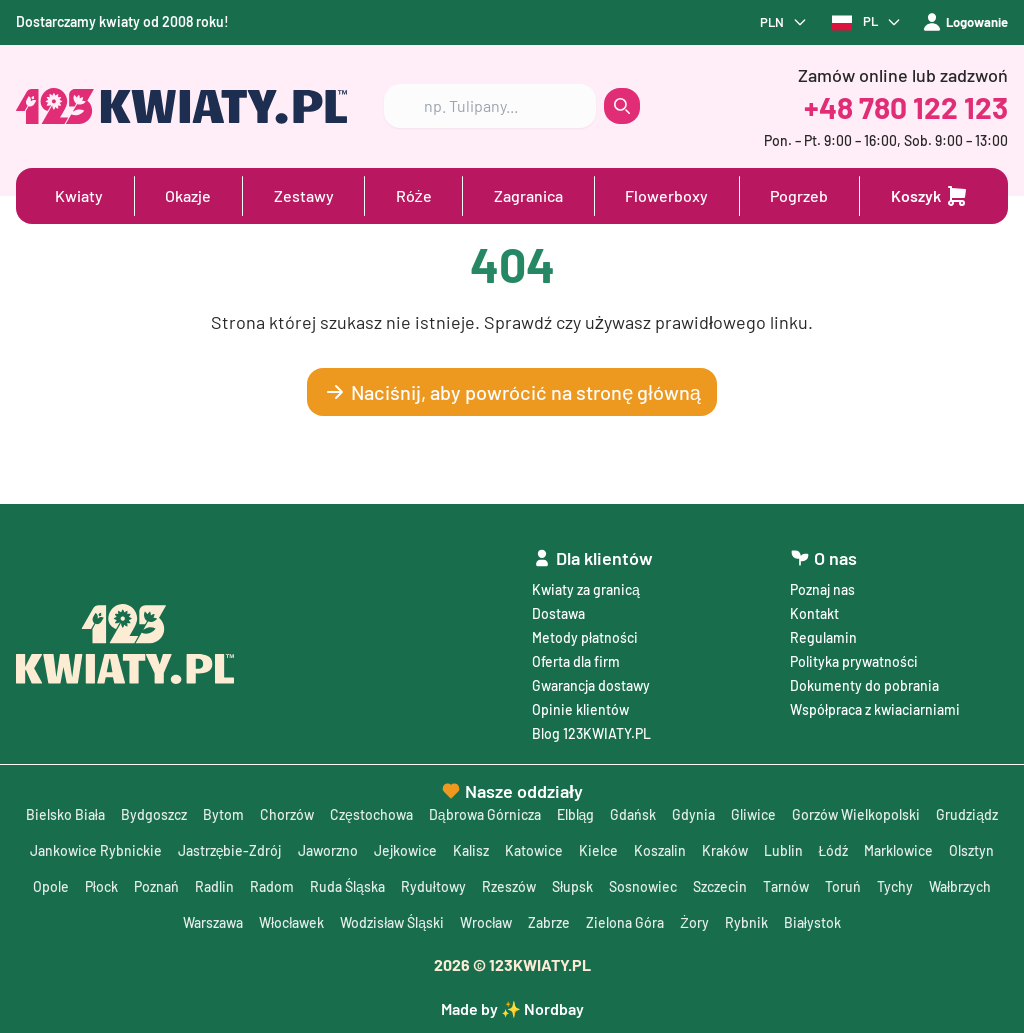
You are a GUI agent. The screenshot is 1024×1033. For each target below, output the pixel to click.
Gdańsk (633, 814)
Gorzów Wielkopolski (856, 814)
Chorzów (287, 814)
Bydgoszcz (154, 814)
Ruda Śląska (347, 886)
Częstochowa (371, 814)
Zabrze (549, 922)
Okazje (188, 195)
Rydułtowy (433, 886)
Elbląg (576, 814)
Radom (272, 886)
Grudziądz (967, 814)
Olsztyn (971, 850)
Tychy (895, 886)
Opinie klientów (580, 709)
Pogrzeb (799, 195)
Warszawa (213, 922)
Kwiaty (79, 195)
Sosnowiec (643, 886)
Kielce (598, 850)
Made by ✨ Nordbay (512, 1008)
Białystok (812, 922)
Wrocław (486, 922)
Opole (51, 886)
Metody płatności (585, 637)
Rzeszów (509, 886)
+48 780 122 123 (906, 107)
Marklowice (898, 850)
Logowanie (961, 23)
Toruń (843, 886)
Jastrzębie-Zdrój (230, 850)
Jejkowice (405, 850)
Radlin (214, 886)
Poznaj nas (822, 589)
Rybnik (746, 922)
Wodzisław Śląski (392, 922)
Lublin (783, 850)
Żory (694, 922)
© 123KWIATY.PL (512, 964)
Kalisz (471, 850)
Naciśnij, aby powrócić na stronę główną (512, 392)
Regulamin (823, 637)
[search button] (622, 107)
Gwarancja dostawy (591, 685)
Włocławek (291, 922)
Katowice (534, 850)
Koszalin (660, 850)
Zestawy (304, 195)
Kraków (725, 850)
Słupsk (572, 886)
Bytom (223, 814)
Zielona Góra (625, 922)
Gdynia (693, 814)
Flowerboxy (666, 195)
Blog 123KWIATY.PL (591, 733)
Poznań (156, 886)
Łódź (834, 850)
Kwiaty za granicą (586, 589)
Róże (414, 195)
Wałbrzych (960, 886)
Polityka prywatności (854, 661)
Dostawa (558, 613)
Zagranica (528, 195)
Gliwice (753, 814)
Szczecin (720, 886)
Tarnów (786, 886)
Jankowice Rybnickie (96, 850)
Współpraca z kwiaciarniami (875, 709)
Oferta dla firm (576, 661)
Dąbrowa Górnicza (485, 814)
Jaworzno (328, 850)
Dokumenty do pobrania (864, 685)
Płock (101, 886)
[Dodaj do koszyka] (930, 196)
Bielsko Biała (65, 814)
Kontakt (814, 613)
